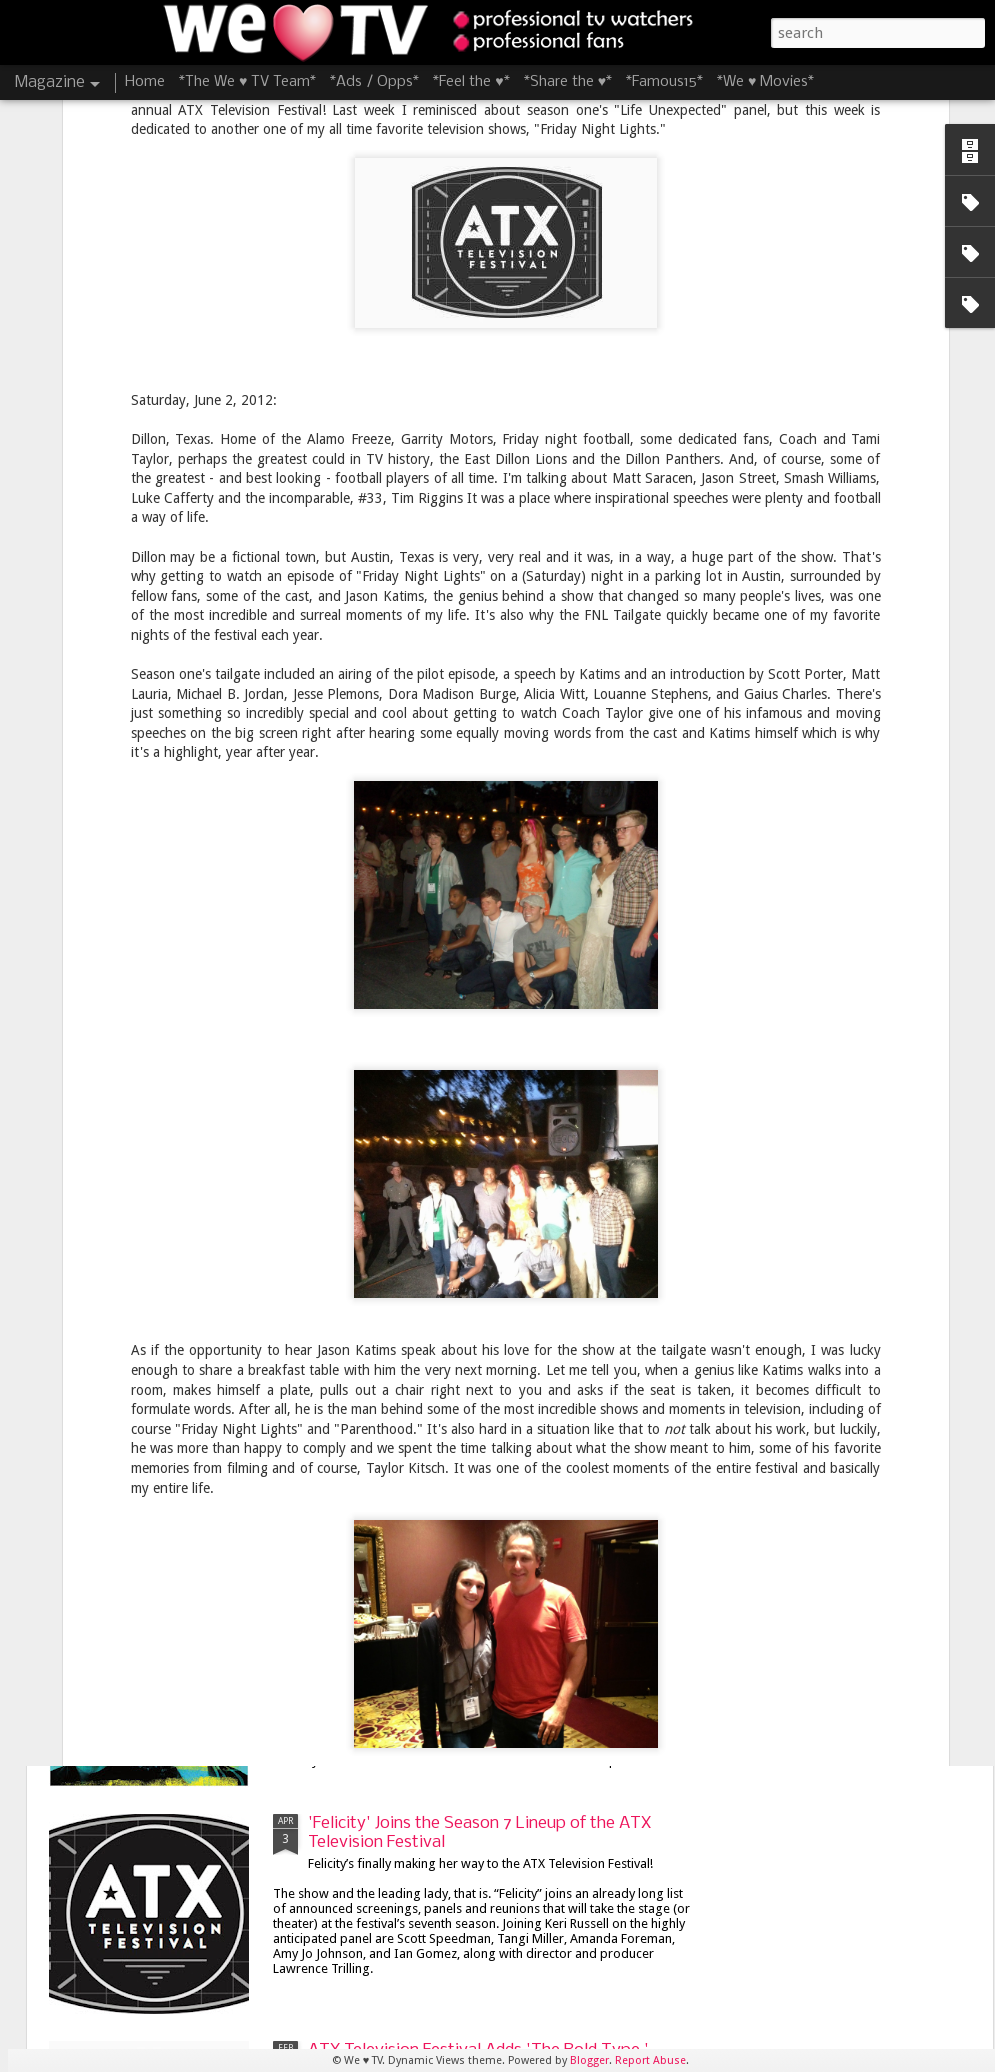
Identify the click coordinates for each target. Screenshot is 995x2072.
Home (145, 82)
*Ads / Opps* (374, 82)
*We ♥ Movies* (765, 82)
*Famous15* (664, 82)
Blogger (589, 2060)
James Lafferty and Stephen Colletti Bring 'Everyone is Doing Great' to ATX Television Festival (471, 1615)
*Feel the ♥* (471, 82)
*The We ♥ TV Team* (247, 82)
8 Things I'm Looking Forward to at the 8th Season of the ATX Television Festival (470, 1152)
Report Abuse (650, 2060)
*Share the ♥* (568, 82)
